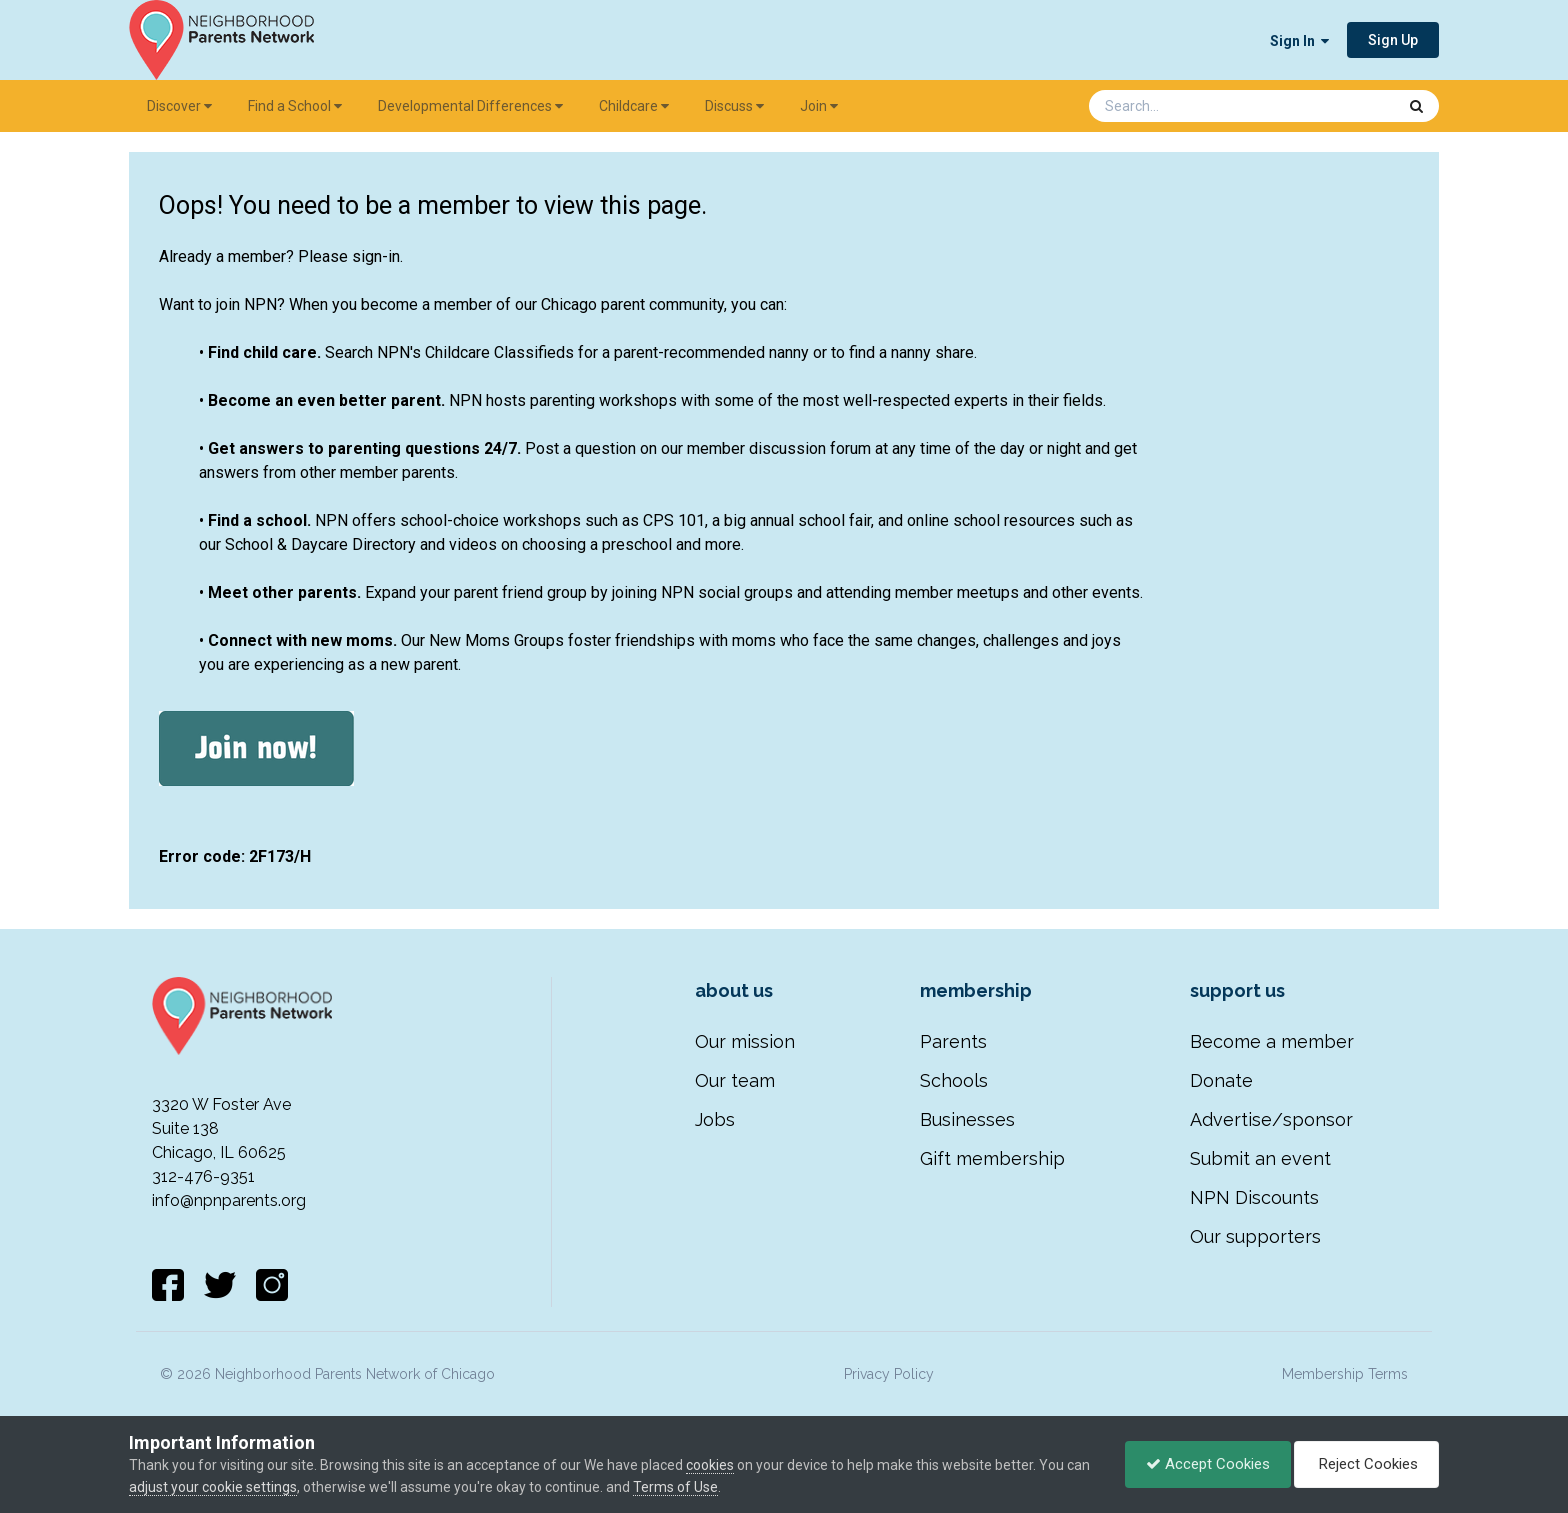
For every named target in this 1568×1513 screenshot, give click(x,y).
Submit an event (1260, 1158)
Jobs (715, 1119)
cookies (710, 1465)
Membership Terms (1345, 1374)
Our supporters (1255, 1236)
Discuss (734, 106)
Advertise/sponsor (1271, 1119)
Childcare (634, 106)
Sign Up (1393, 40)
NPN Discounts (1254, 1197)
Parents (953, 1041)
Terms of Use (675, 1487)
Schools (954, 1080)
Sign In (1299, 41)
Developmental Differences (470, 106)
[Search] (1190, 106)
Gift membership (992, 1158)
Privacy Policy (889, 1374)
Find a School (295, 106)
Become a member (1272, 1041)
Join (819, 106)
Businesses (967, 1119)
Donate (1221, 1080)
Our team (735, 1080)
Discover (179, 106)
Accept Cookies (1208, 1464)
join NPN (246, 304)
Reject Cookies (1366, 1464)
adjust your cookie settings (213, 1487)
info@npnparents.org (229, 1200)
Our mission (745, 1041)
